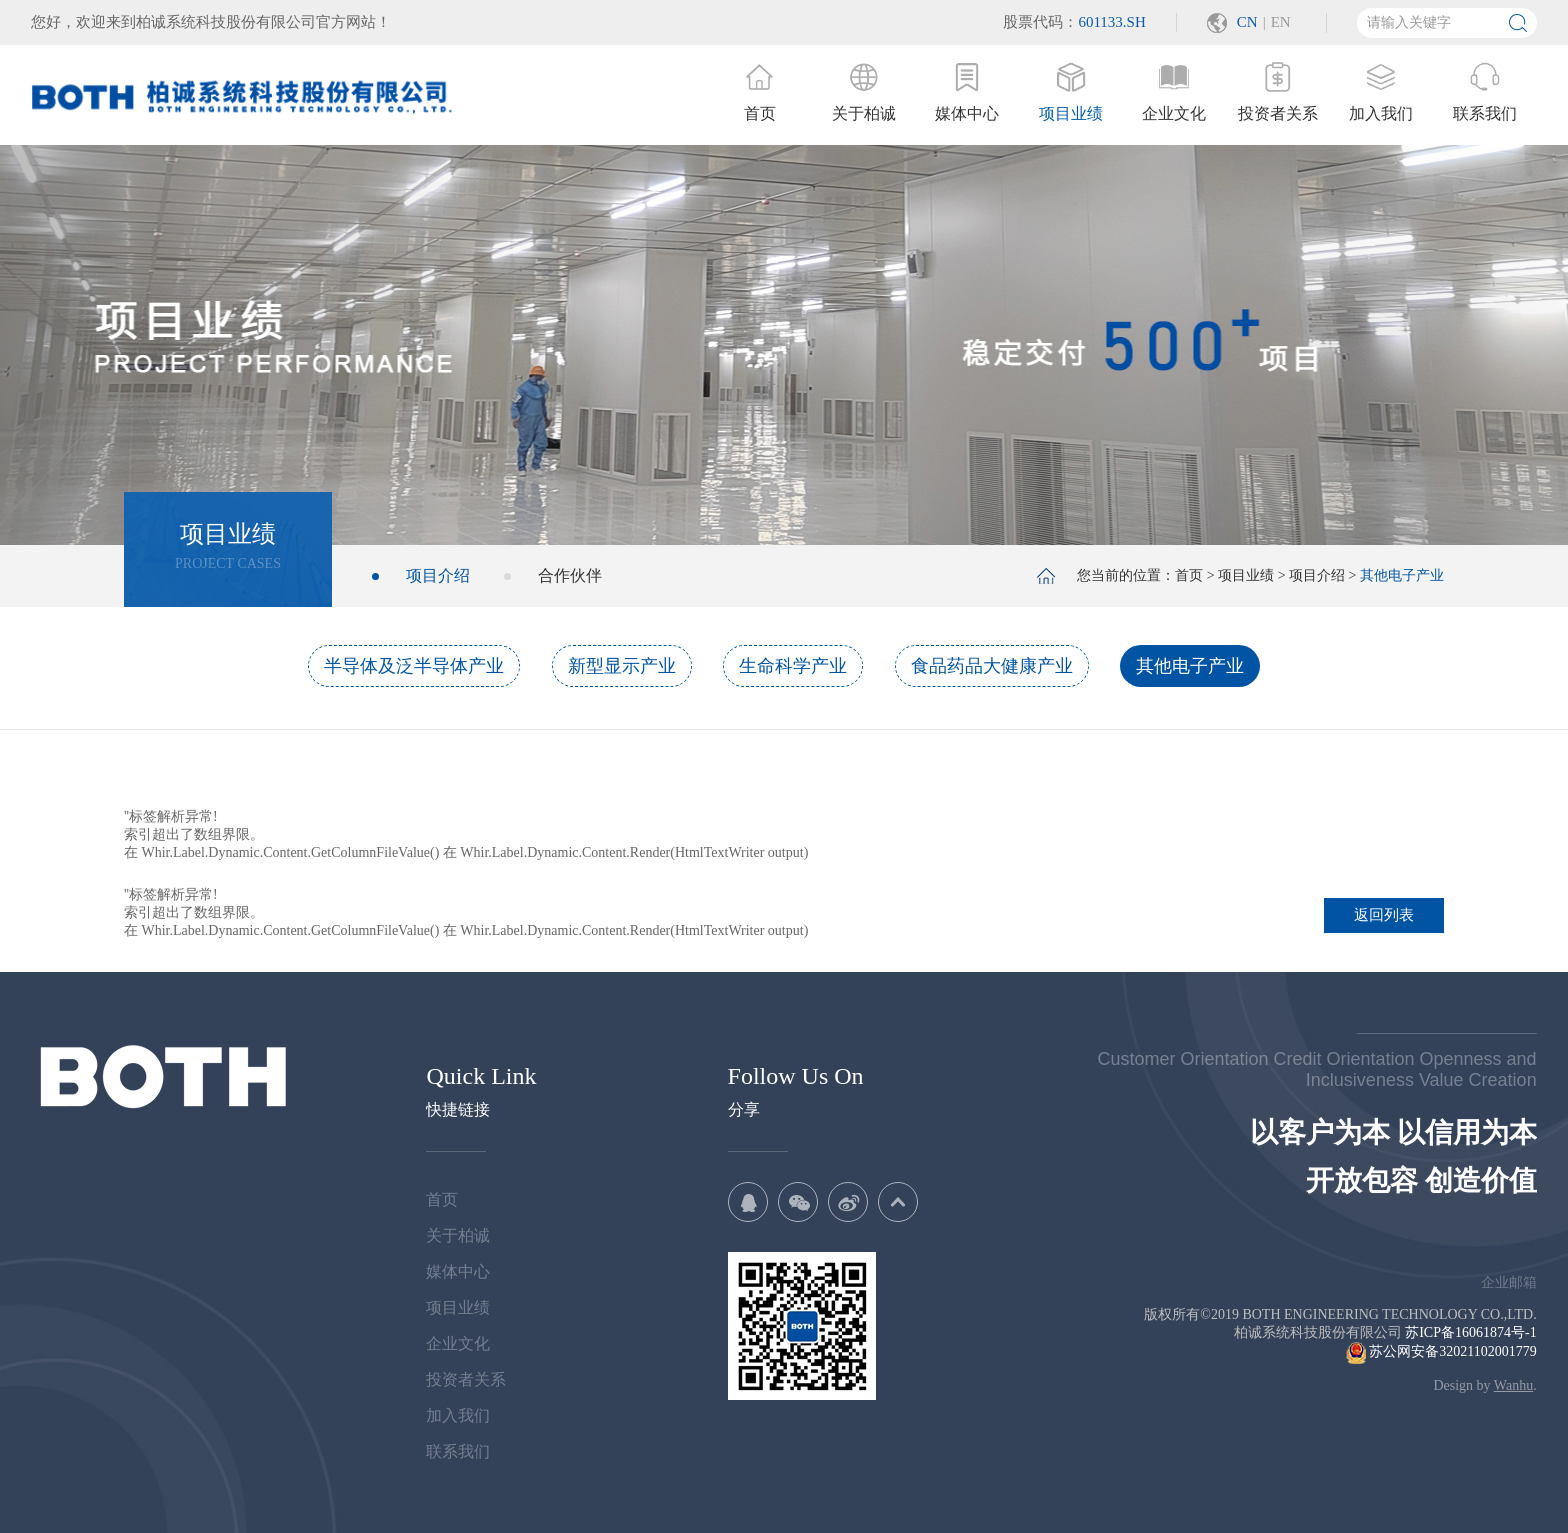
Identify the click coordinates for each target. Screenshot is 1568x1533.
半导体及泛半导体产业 (414, 666)
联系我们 (458, 1451)
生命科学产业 (793, 666)
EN (1281, 22)
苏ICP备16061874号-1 (1470, 1332)
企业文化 (458, 1343)
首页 (1189, 575)
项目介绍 (438, 575)
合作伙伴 (570, 575)
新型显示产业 (622, 666)
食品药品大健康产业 (992, 666)
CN (1247, 22)
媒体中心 (458, 1271)
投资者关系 (466, 1379)
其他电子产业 (1190, 666)
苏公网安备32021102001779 (1441, 1351)
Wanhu (1513, 1385)
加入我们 (458, 1415)
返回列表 (1384, 915)
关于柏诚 (458, 1235)
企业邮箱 (1509, 1282)
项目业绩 (1246, 575)
